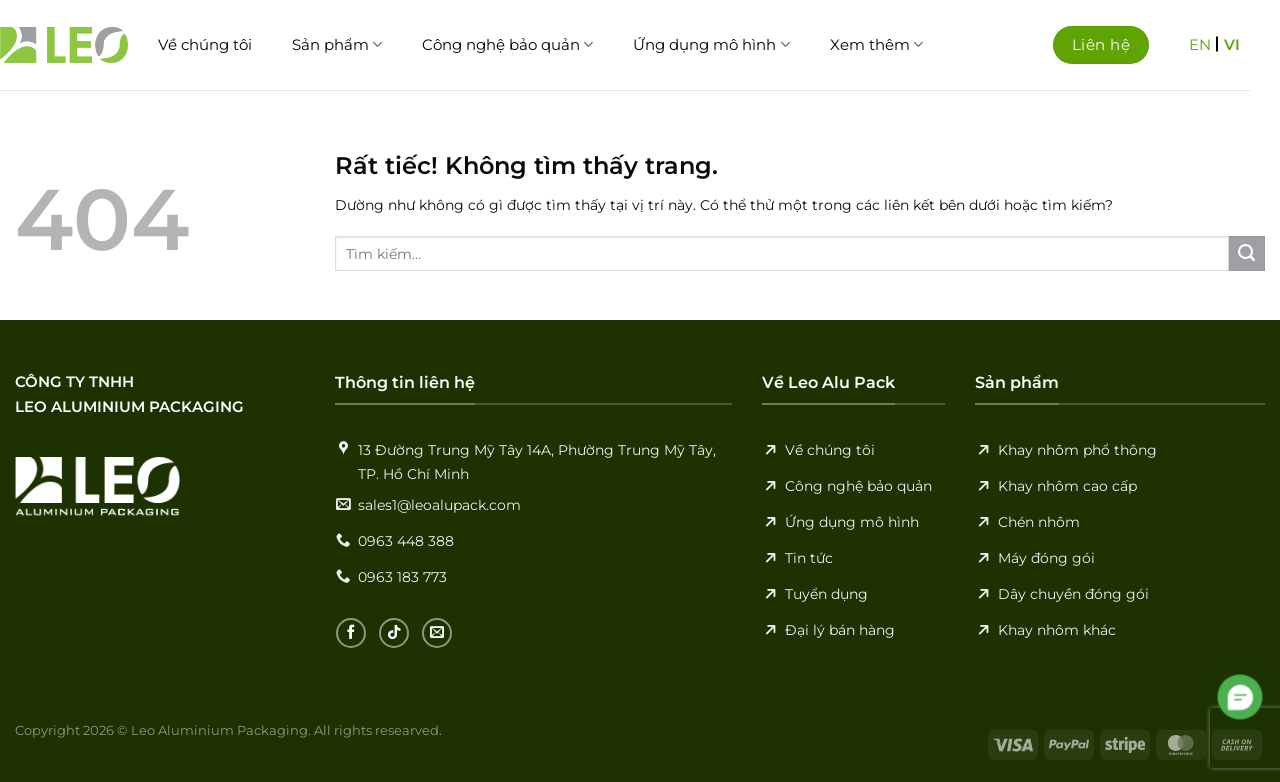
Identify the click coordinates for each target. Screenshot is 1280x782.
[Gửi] (1247, 254)
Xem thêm (876, 45)
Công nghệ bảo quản (507, 45)
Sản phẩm (337, 45)
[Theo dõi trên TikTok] (394, 633)
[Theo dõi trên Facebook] (351, 633)
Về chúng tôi (205, 44)
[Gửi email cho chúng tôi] (437, 633)
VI (1232, 44)
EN (1200, 44)
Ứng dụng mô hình (711, 45)
